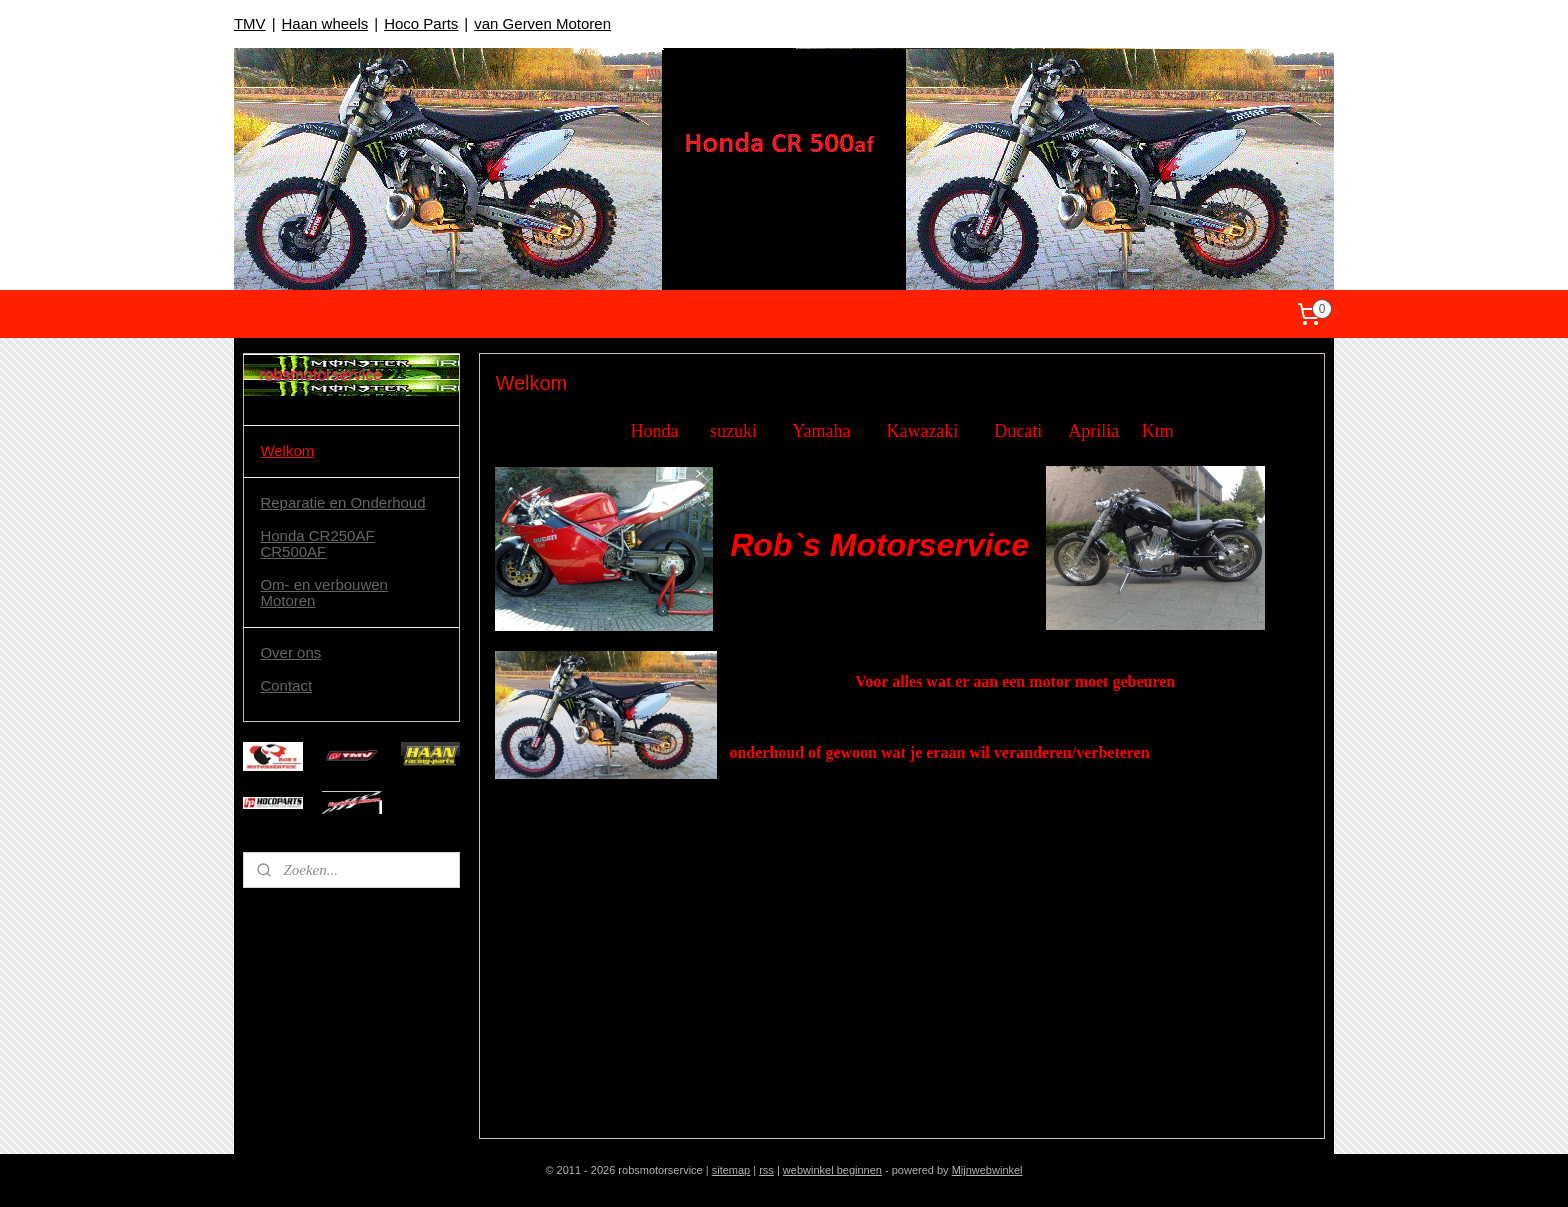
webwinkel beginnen (832, 1170)
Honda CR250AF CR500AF (317, 544)
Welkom (287, 450)
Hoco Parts (421, 23)
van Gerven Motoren (542, 23)
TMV (250, 23)
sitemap (731, 1170)
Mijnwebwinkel (987, 1170)
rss (766, 1170)
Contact (286, 685)
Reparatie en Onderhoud (342, 502)
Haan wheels (325, 23)
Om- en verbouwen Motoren (324, 593)
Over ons (290, 652)
